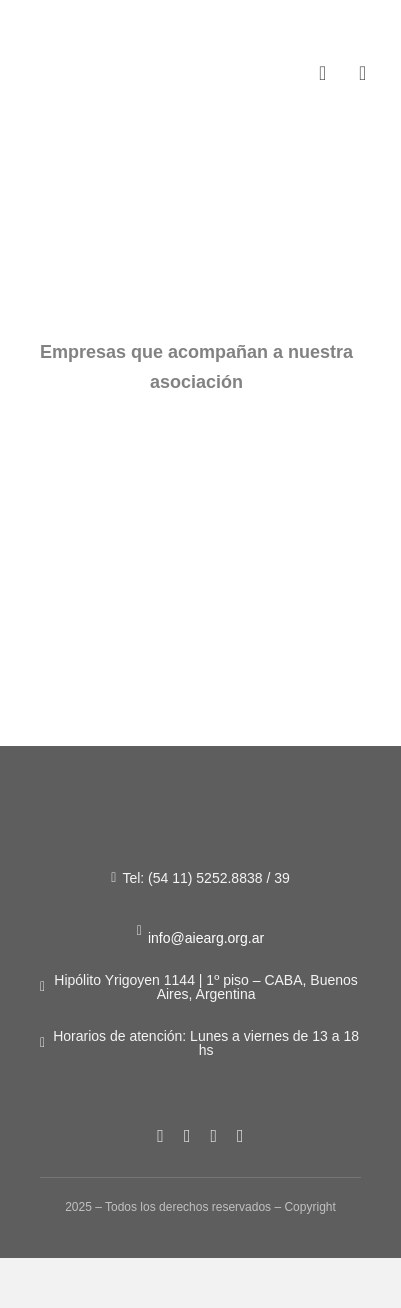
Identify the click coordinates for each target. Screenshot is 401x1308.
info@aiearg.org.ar (206, 937)
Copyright (309, 1207)
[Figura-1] (82, 58)
